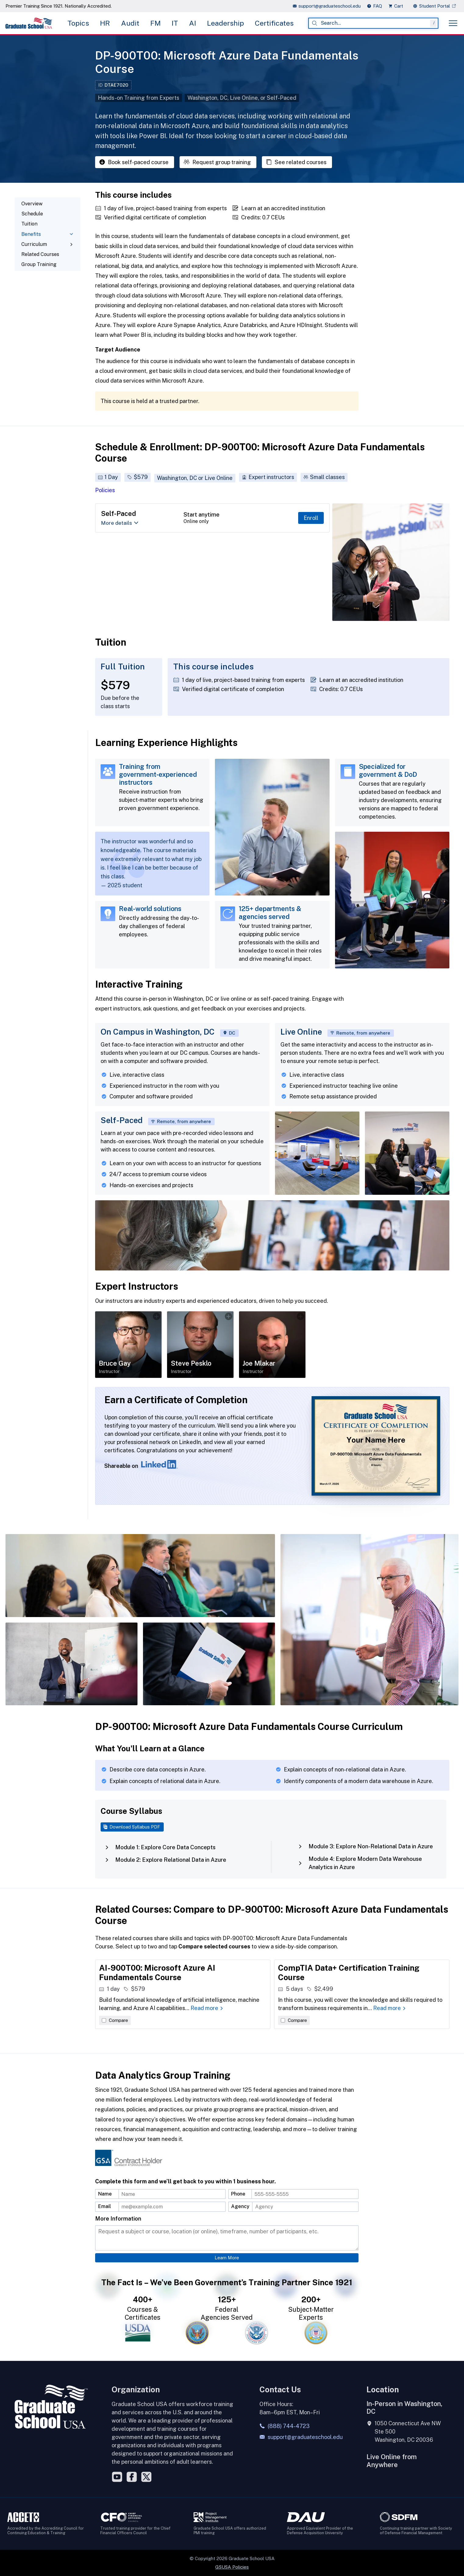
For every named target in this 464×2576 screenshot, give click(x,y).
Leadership (225, 23)
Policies (105, 490)
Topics (78, 23)
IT (175, 23)
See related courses (296, 162)
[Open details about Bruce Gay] (128, 1344)
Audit (130, 23)
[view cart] (397, 6)
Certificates (274, 23)
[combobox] (373, 23)
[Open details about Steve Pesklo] (200, 1344)
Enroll (311, 518)
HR (105, 23)
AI (192, 23)
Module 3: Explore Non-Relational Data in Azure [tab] (365, 1846)
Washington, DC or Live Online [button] (195, 478)
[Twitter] (146, 2476)
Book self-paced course (133, 162)
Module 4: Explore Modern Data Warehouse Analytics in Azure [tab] (360, 1863)
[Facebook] (131, 2476)
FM (155, 23)
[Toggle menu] (453, 23)
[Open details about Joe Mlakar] (272, 1344)
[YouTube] (117, 2476)
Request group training (217, 162)
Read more (207, 2008)
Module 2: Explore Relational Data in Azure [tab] (165, 1860)
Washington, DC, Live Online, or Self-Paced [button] (241, 98)
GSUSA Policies (232, 2567)
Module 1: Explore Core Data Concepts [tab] (160, 1847)
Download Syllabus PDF (131, 1826)
